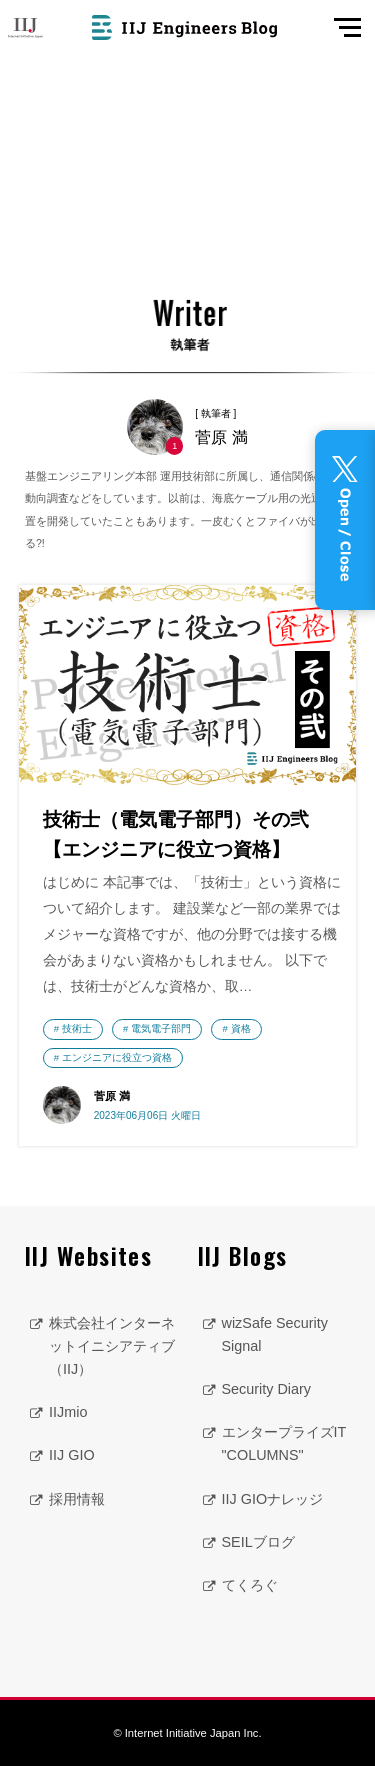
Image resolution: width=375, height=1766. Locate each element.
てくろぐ (250, 1585)
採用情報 (77, 1499)
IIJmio (68, 1412)
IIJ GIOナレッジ (273, 1499)
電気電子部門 (161, 1028)
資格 (241, 1028)
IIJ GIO (72, 1455)
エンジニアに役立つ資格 (117, 1057)
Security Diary (267, 1389)
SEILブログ (258, 1542)
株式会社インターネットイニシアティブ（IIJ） (112, 1346)
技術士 (77, 1028)
